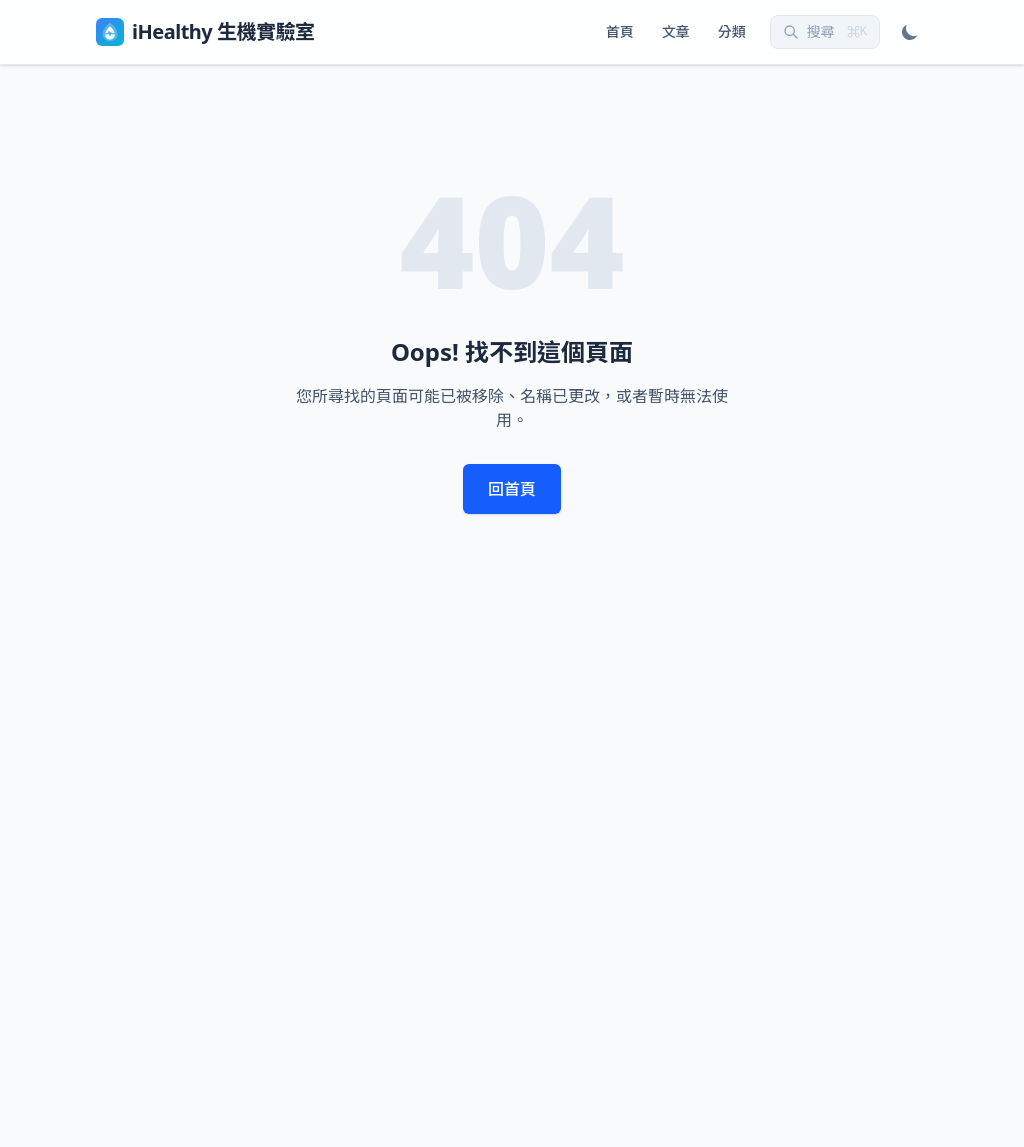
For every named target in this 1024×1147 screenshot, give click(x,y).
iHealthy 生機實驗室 (205, 32)
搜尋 (825, 31)
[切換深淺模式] (910, 32)
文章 (676, 31)
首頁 (620, 31)
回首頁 (512, 489)
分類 (732, 31)
